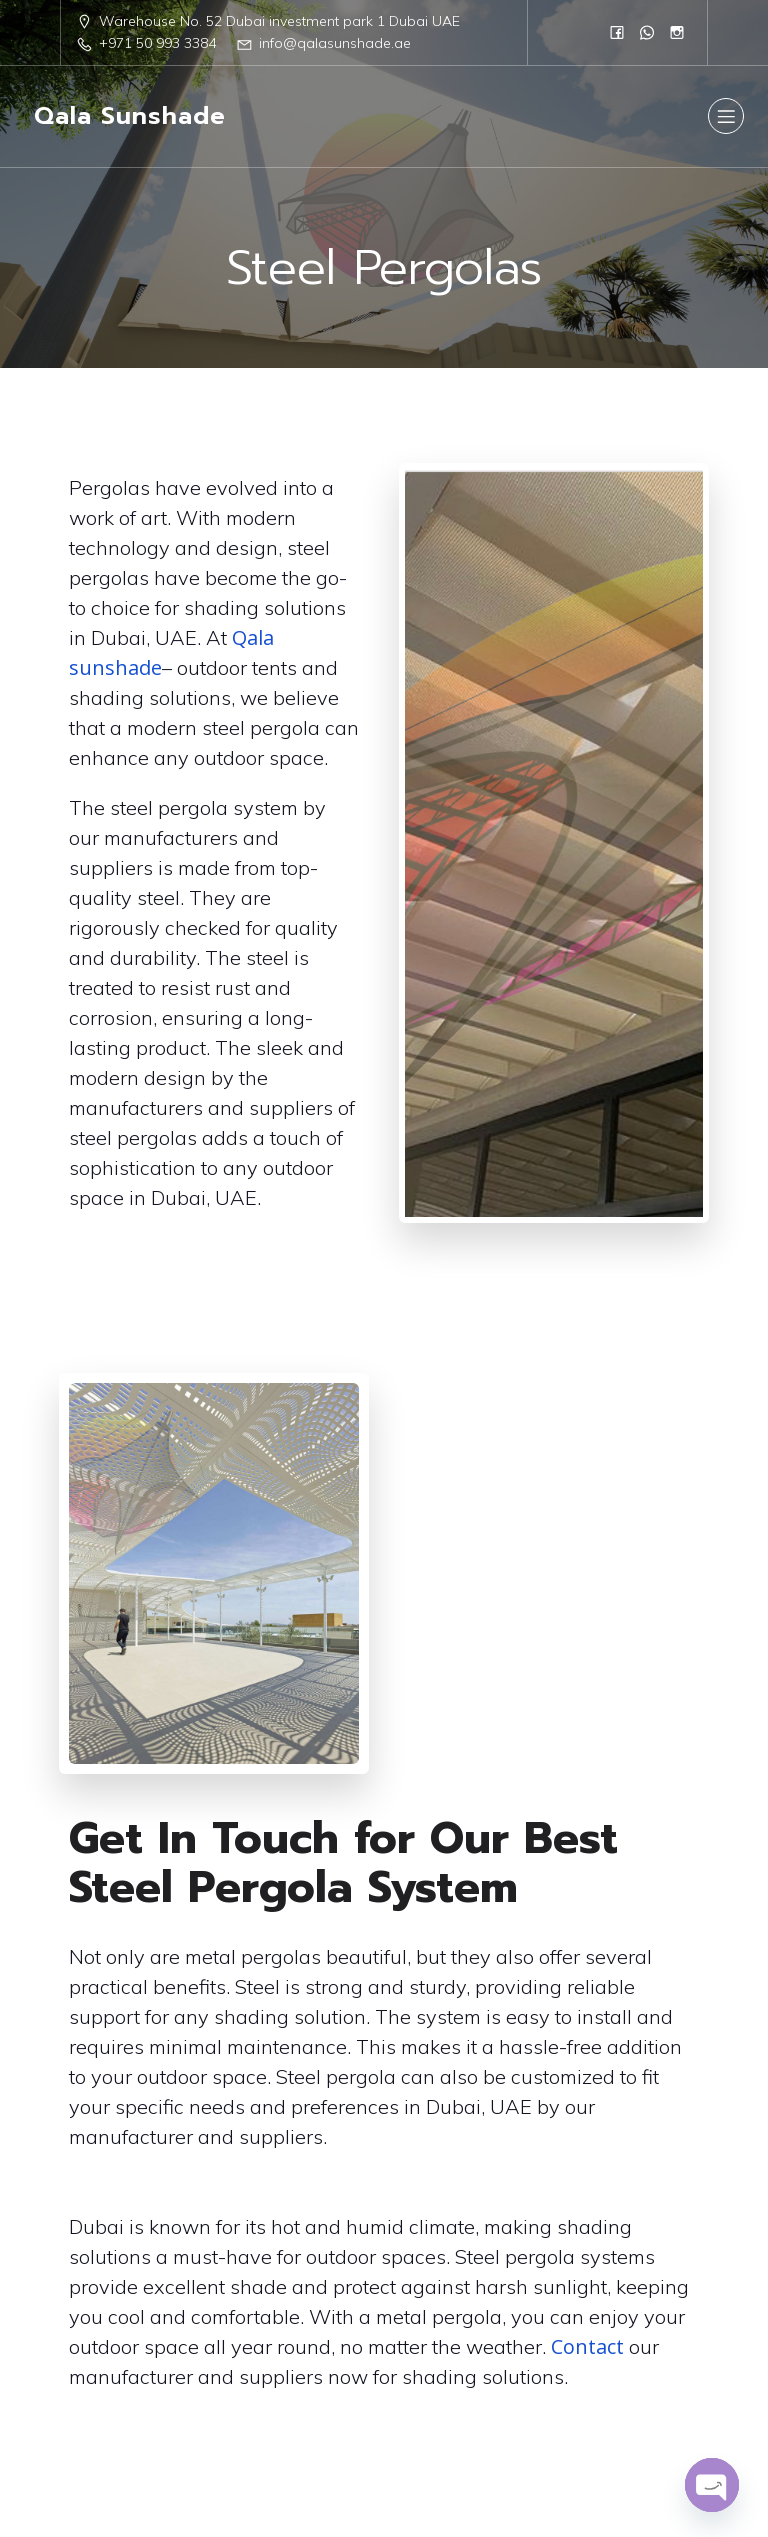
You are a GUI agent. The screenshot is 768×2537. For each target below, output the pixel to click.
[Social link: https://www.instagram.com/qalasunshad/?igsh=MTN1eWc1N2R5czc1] (677, 32)
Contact (587, 2355)
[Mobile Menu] (726, 121)
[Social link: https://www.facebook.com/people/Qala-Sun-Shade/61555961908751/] (617, 32)
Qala (253, 646)
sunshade (115, 676)
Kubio (609, 2461)
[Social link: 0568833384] (647, 32)
